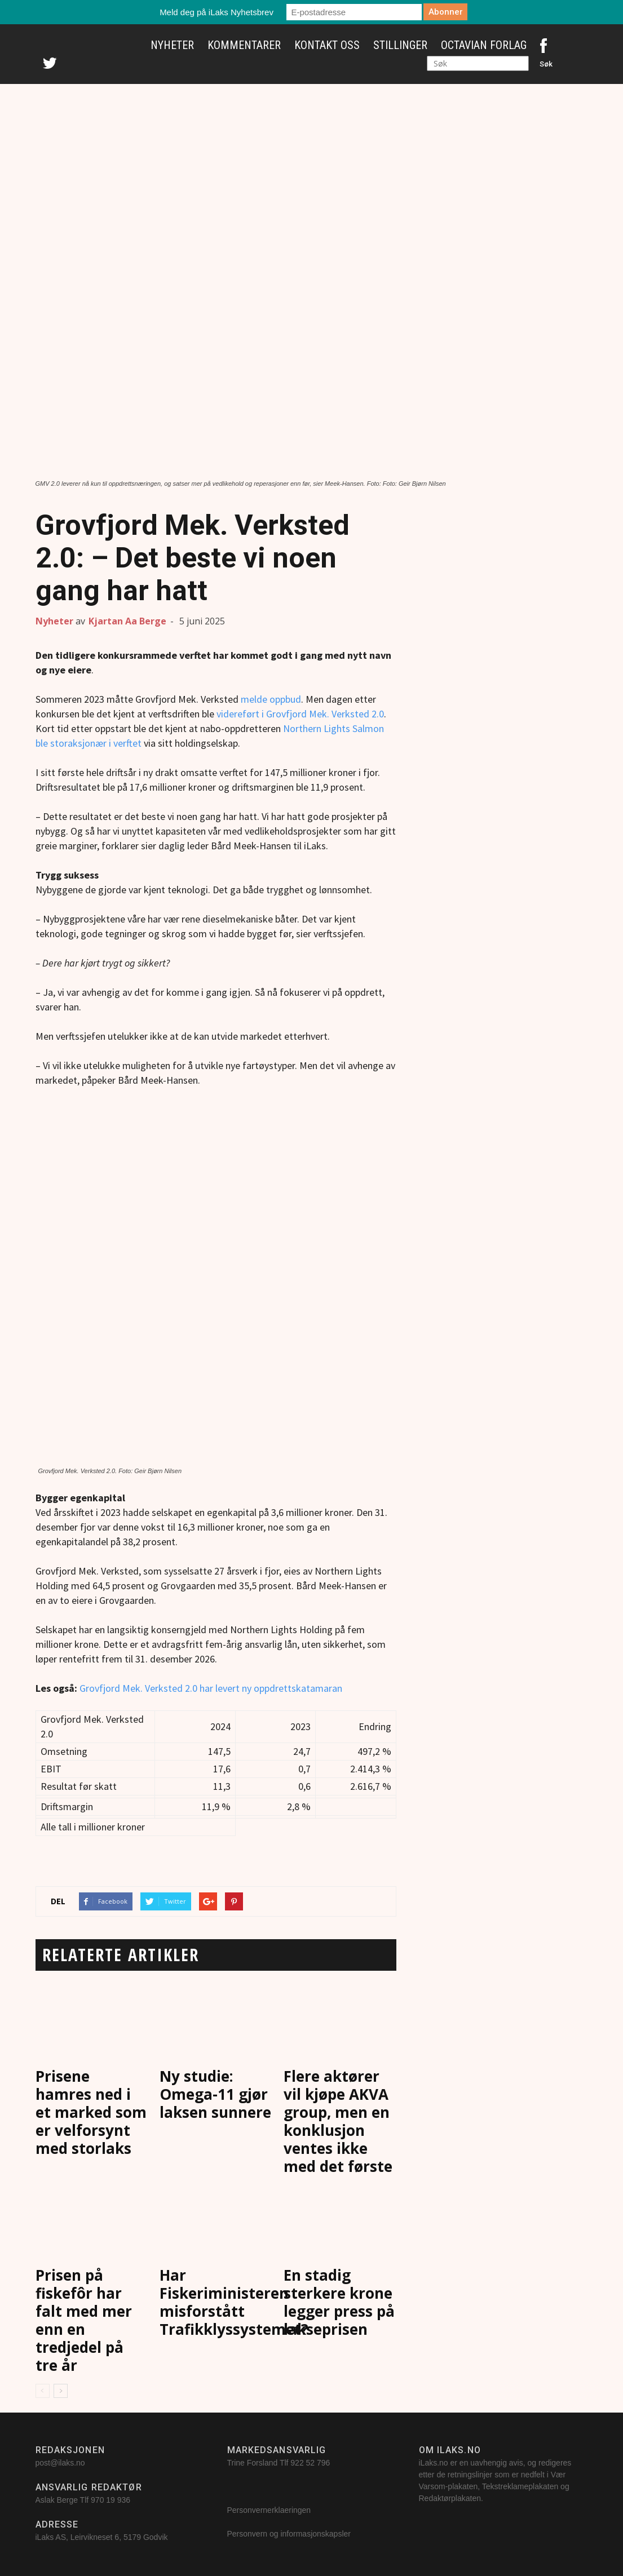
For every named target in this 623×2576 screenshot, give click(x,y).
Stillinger (400, 45)
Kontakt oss (327, 45)
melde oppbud (271, 699)
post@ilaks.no (60, 2462)
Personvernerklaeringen (269, 2510)
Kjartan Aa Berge (127, 621)
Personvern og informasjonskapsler (290, 2533)
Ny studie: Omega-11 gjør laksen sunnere (215, 2094)
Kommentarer (244, 45)
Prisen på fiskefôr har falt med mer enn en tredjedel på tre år (84, 2320)
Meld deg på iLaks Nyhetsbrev (216, 12)
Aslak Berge (57, 2499)
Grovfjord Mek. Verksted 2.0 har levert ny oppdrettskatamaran (210, 1688)
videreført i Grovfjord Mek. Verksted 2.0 (300, 713)
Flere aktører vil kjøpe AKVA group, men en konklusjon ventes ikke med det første (338, 2121)
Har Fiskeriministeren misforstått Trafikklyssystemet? (234, 2302)
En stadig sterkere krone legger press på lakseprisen (339, 2302)
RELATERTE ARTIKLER (121, 1954)
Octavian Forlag (484, 45)
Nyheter (172, 45)
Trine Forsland (252, 2462)
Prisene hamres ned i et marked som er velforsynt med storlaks (91, 2112)
